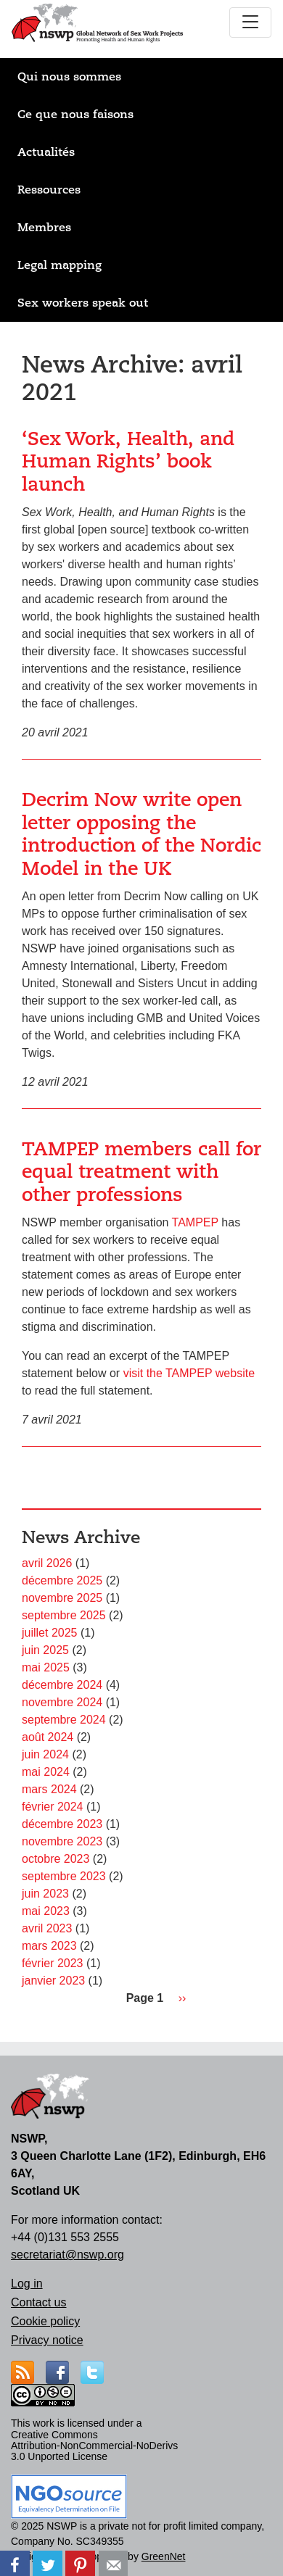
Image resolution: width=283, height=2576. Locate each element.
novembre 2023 (62, 1841)
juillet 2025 (50, 1632)
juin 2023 (45, 1893)
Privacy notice (47, 2340)
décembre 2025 (62, 1580)
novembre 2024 (62, 1702)
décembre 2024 (62, 1685)
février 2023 (52, 1963)
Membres (44, 227)
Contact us (38, 2302)
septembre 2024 (64, 1719)
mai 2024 (46, 1772)
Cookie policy (45, 2321)
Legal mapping (59, 265)
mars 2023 (49, 1946)
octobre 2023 (55, 1859)
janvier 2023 (53, 1980)
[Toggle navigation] (250, 22)
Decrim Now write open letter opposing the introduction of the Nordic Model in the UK (141, 834)
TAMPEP (195, 1222)
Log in (27, 2283)
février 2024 (52, 1806)
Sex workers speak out (82, 303)
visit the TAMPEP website (189, 1373)
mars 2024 (49, 1789)
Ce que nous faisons (75, 114)
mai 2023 (46, 1911)
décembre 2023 (62, 1824)
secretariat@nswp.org (67, 2254)
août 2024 (47, 1737)
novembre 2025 (62, 1598)
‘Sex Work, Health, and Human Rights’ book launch (128, 461)
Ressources (49, 190)
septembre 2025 (64, 1615)
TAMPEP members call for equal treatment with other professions (141, 1171)
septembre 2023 (64, 1876)
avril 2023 (47, 1928)
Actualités (46, 152)
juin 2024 (45, 1754)
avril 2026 (47, 1563)
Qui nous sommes (69, 77)
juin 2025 (45, 1650)
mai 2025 (46, 1667)
